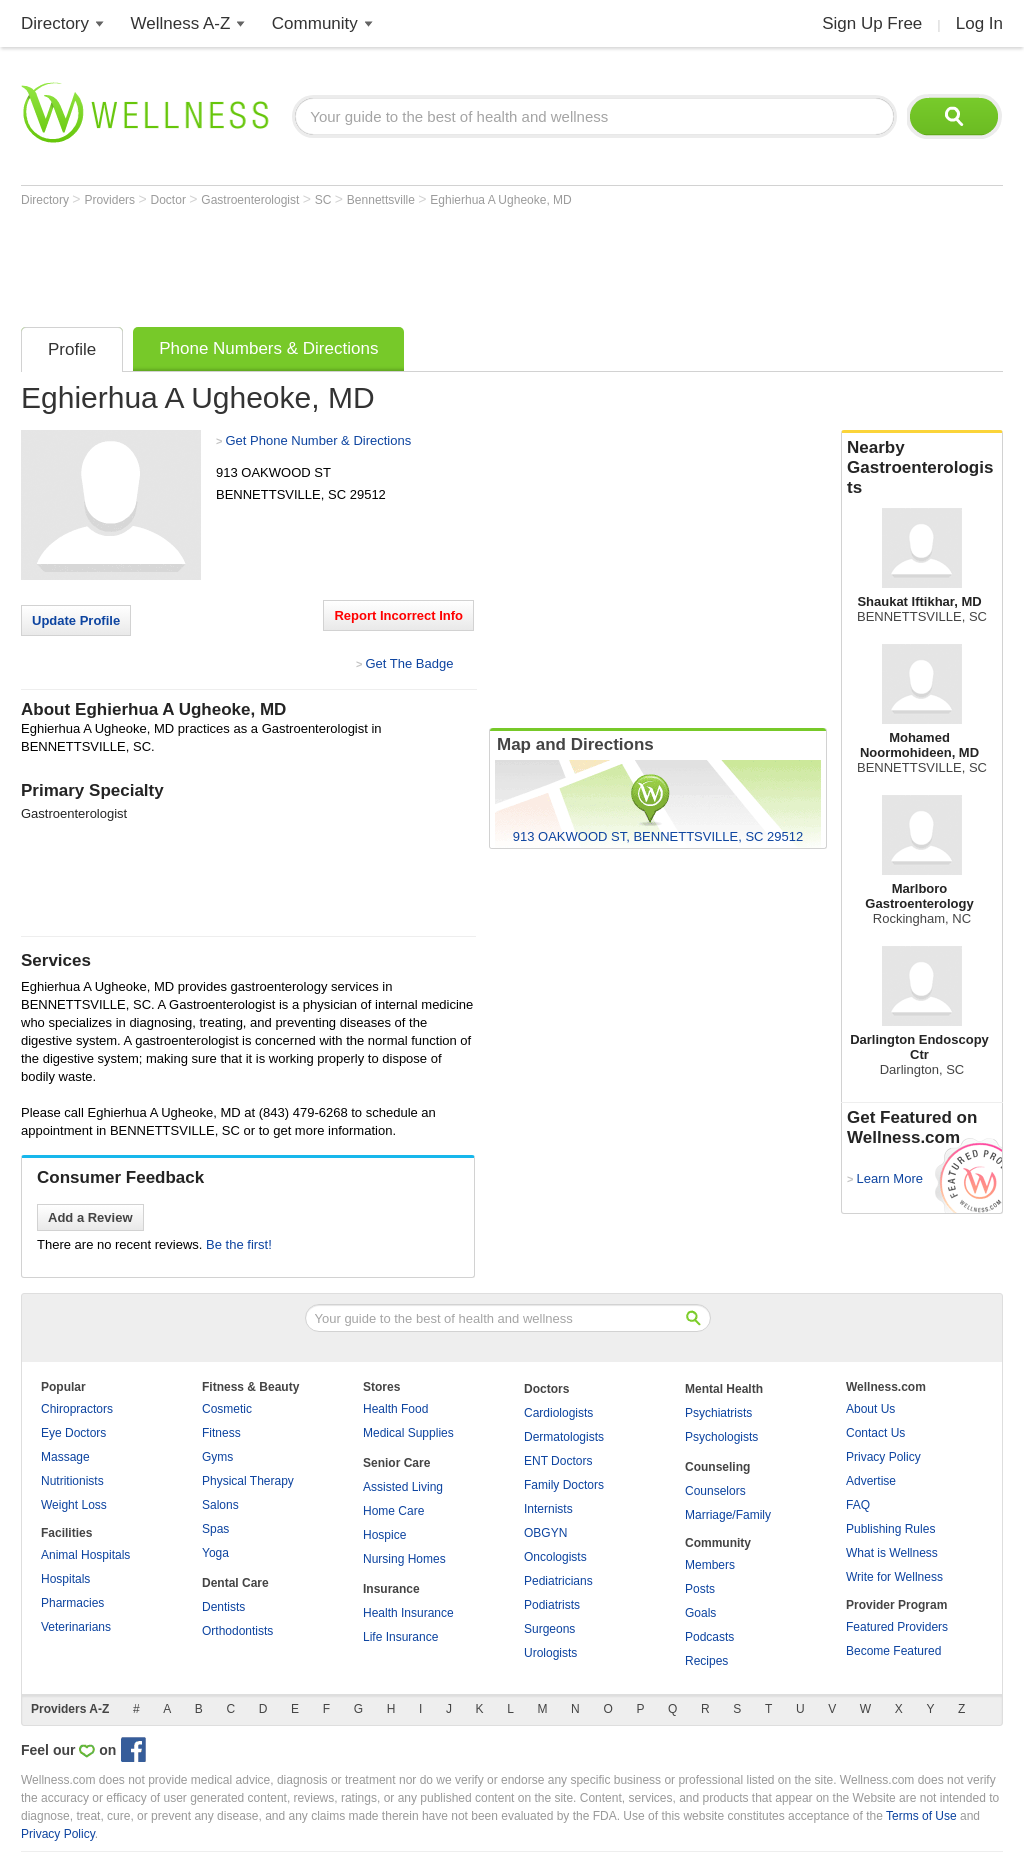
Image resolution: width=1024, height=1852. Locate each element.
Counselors (715, 1491)
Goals (700, 1613)
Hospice (384, 1535)
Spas (215, 1529)
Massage (65, 1457)
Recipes (706, 1661)
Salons (220, 1505)
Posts (700, 1589)
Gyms (217, 1457)
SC (325, 200)
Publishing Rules (890, 1529)
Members (710, 1565)
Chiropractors (77, 1409)
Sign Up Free (872, 23)
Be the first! (239, 1244)
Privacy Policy (883, 1457)
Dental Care (235, 1583)
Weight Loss (74, 1505)
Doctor (170, 200)
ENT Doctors (558, 1461)
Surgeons (549, 1629)
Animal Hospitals (85, 1555)
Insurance (391, 1589)
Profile (72, 349)
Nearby (922, 468)
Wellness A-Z (181, 23)
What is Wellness (892, 1553)
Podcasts (709, 1637)
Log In (979, 23)
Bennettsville (382, 200)
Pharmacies (72, 1603)
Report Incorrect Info (398, 615)
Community (315, 23)
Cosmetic (227, 1409)
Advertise (871, 1481)
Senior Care (396, 1463)
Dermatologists (564, 1437)
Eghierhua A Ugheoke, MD (500, 200)
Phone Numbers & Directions (268, 348)
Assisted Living (403, 1487)
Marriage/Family (728, 1515)
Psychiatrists (718, 1413)
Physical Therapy (248, 1481)
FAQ (858, 1505)
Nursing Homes (404, 1559)
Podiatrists (552, 1605)
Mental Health (724, 1389)
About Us (870, 1409)
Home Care (393, 1511)
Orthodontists (237, 1631)
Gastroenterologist (251, 200)
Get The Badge (409, 663)
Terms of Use (921, 1816)
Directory (55, 23)
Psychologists (721, 1437)
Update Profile (76, 620)
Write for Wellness (894, 1577)
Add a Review (90, 1217)
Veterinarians (76, 1627)
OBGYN (545, 1533)
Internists (548, 1509)
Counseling (717, 1467)
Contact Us (875, 1433)
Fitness (221, 1433)
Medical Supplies (408, 1433)
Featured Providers (897, 1627)
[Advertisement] (385, 262)
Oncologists (555, 1557)
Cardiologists (558, 1413)
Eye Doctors (73, 1433)
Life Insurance (400, 1637)
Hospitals (65, 1579)
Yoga (215, 1553)
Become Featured (893, 1651)
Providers (111, 200)
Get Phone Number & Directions (318, 440)
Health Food (395, 1409)
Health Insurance (408, 1613)
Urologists (550, 1653)
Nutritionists (72, 1481)
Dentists (223, 1607)
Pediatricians (558, 1581)
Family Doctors (564, 1485)
